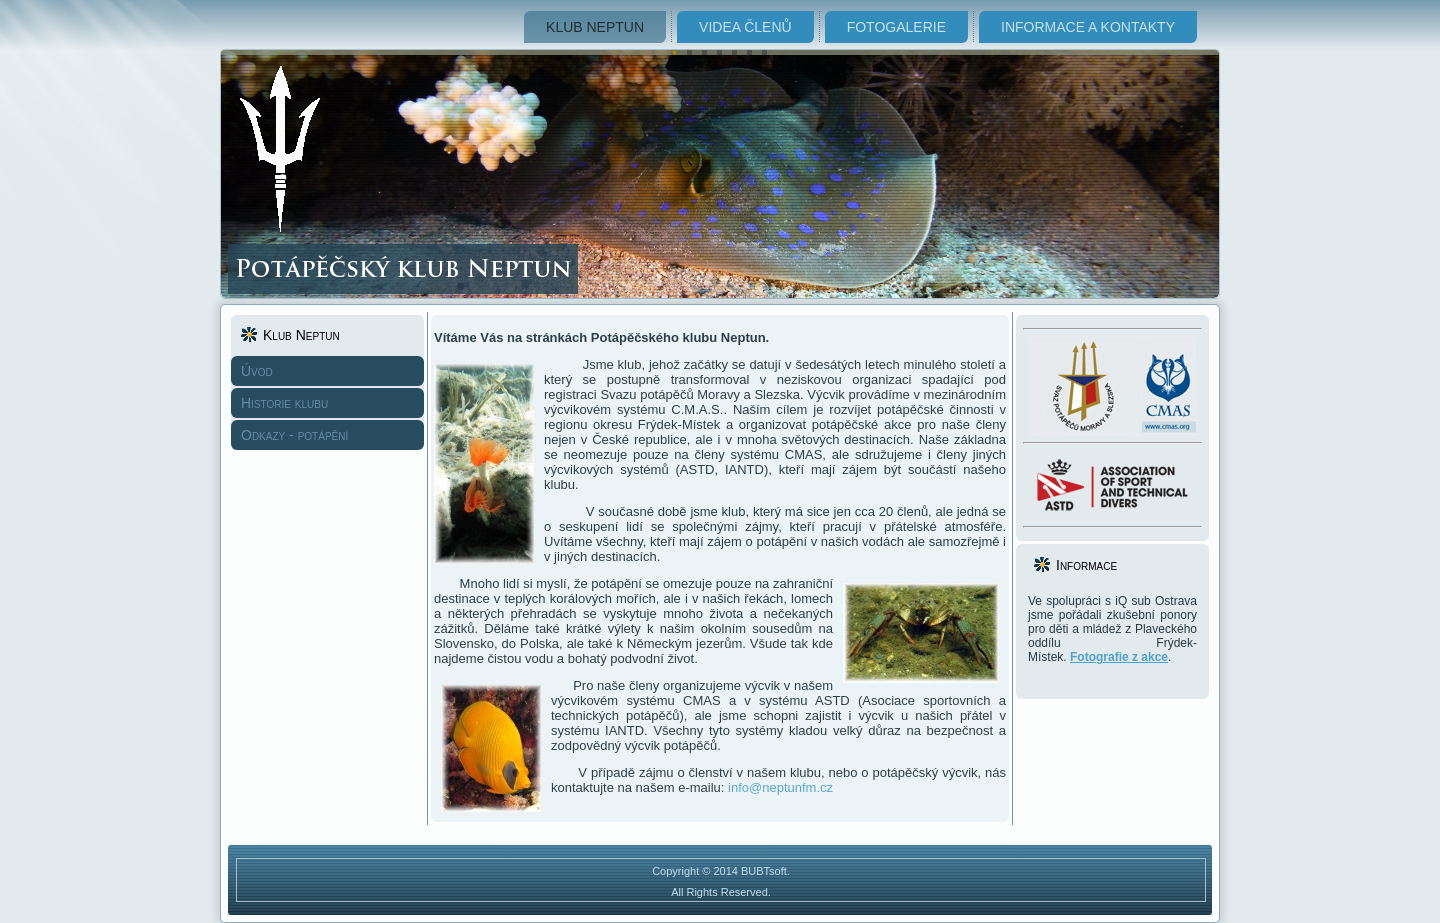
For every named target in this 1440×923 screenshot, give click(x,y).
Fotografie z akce (1119, 657)
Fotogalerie (896, 27)
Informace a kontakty (1088, 27)
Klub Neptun (595, 27)
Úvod (257, 371)
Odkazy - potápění (294, 435)
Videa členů (745, 27)
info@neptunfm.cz (780, 787)
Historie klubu (284, 403)
